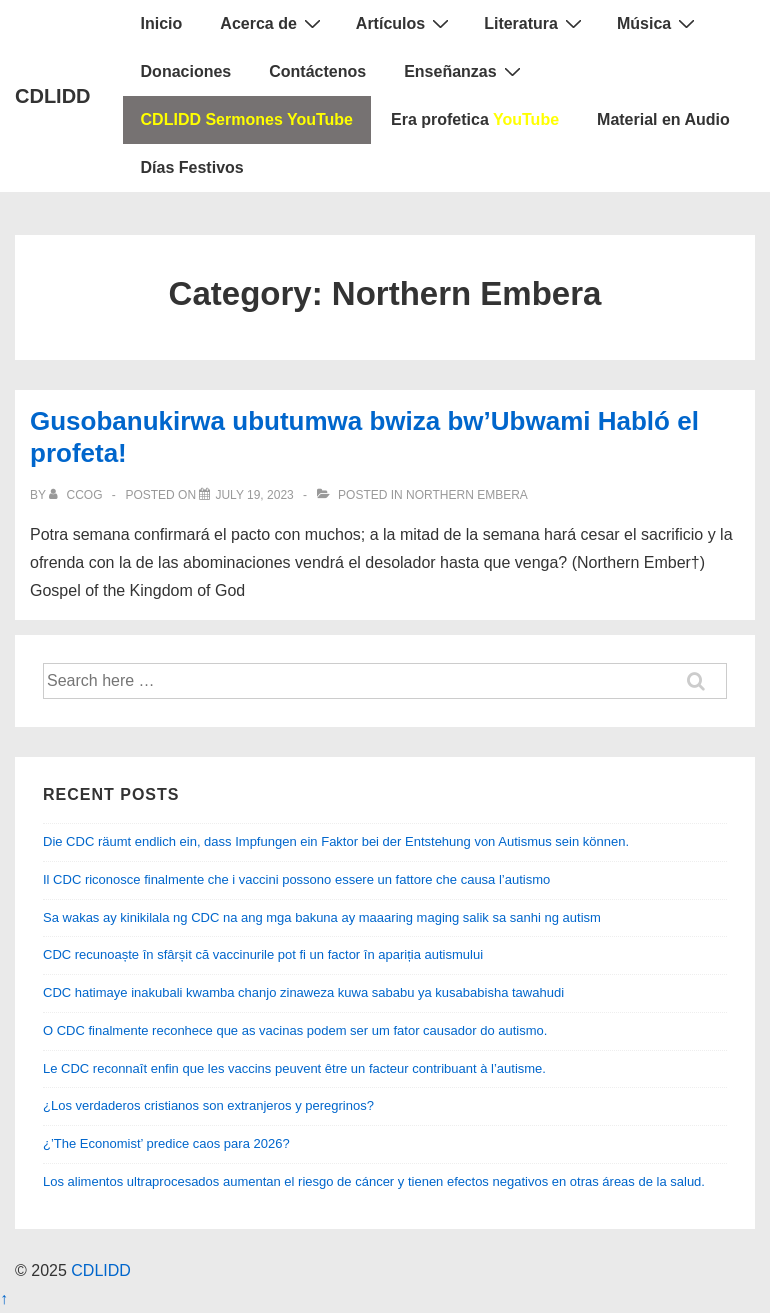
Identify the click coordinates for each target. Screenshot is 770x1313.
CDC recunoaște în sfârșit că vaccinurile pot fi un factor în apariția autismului (263, 954)
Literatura (535, 23)
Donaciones (186, 71)
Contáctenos (317, 71)
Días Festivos (192, 167)
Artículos (405, 23)
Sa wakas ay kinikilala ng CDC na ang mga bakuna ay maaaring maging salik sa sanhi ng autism (322, 917)
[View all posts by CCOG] (77, 495)
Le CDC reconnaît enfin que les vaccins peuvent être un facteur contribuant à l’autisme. (294, 1068)
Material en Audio (663, 119)
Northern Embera (467, 495)
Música (658, 23)
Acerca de (273, 23)
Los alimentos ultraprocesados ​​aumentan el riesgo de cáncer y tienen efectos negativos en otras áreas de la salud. (374, 1181)
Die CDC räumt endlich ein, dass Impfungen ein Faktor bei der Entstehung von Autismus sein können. (336, 841)
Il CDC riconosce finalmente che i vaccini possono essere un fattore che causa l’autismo (296, 879)
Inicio (162, 23)
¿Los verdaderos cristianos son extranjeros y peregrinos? (208, 1105)
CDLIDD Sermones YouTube (247, 119)
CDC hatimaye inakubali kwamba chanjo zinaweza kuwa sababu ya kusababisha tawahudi (303, 992)
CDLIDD (53, 96)
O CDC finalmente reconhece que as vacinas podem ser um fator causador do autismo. (295, 1030)
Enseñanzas (464, 71)
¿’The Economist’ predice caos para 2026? (166, 1143)
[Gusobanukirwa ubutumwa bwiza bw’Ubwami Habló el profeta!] (254, 495)
